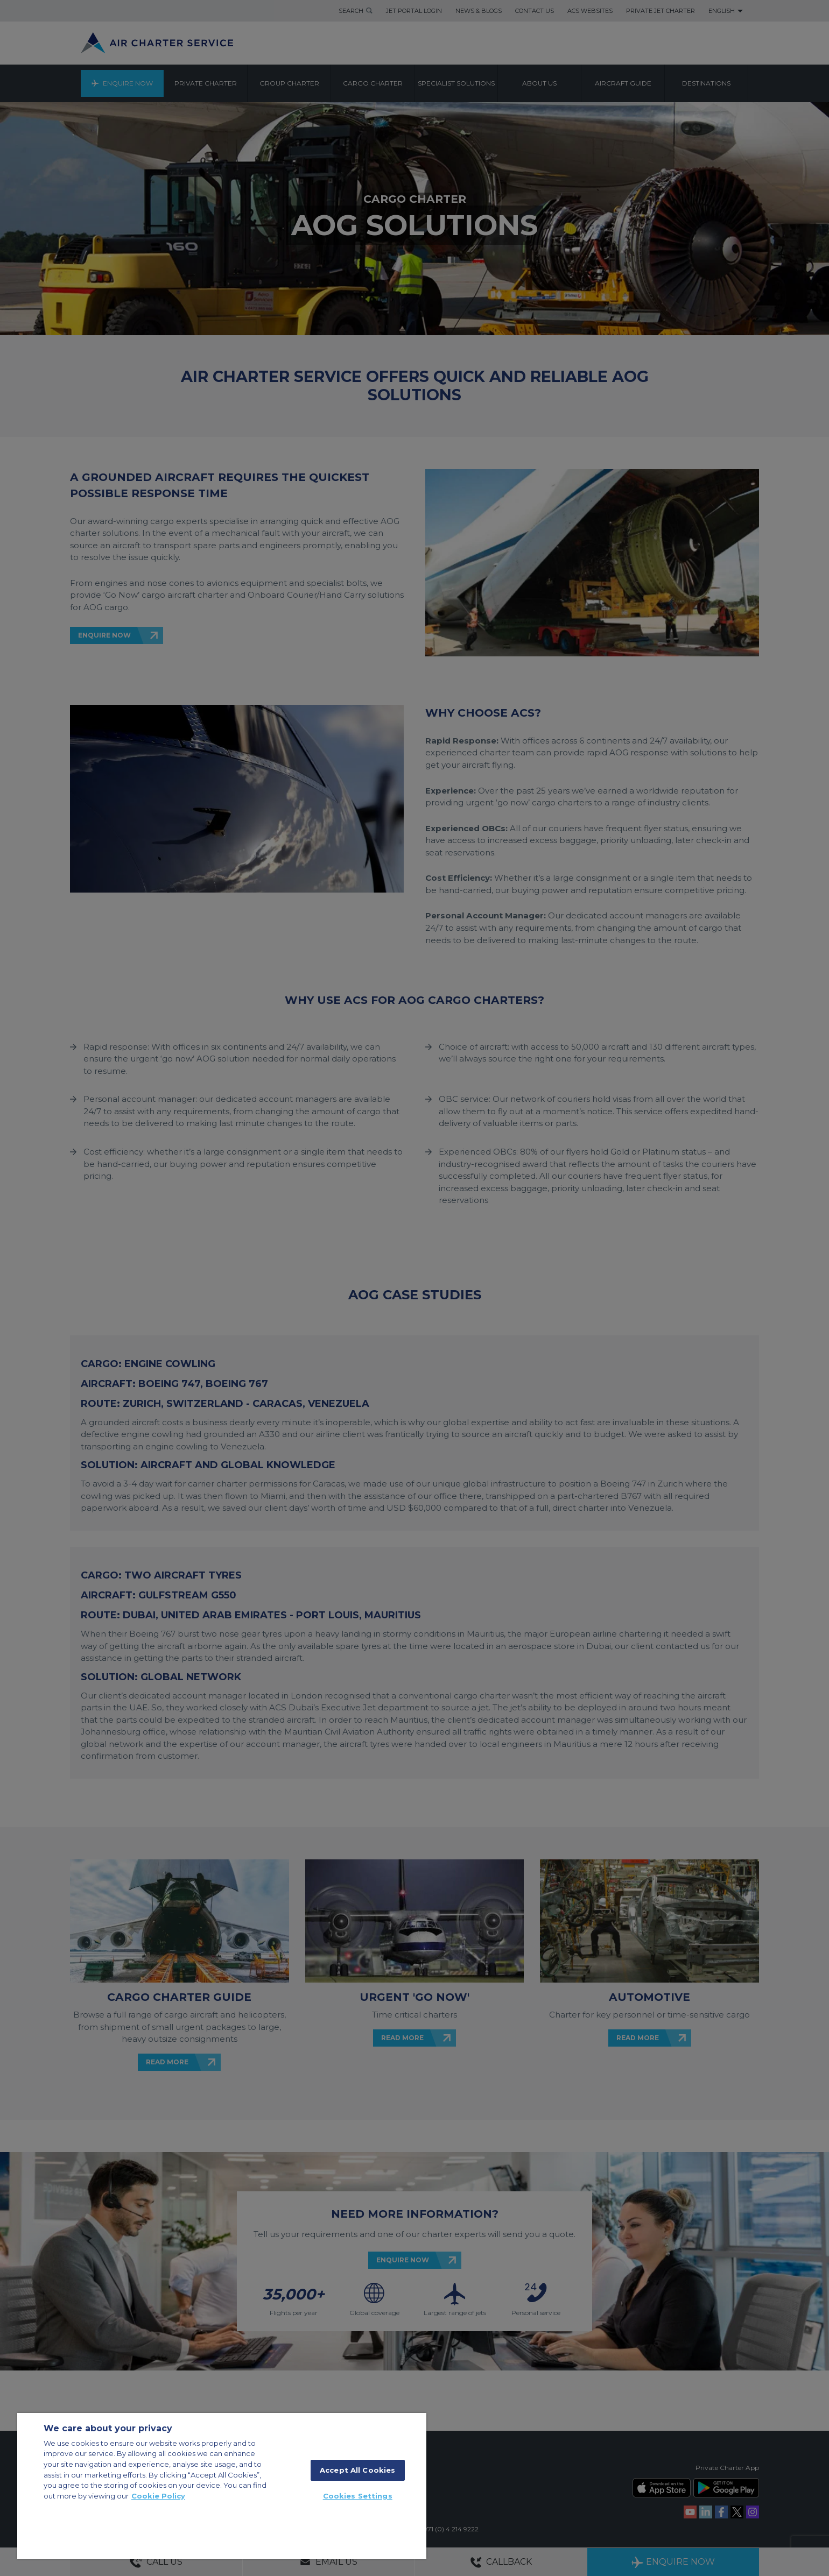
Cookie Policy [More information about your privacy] (158, 2496)
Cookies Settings (357, 2496)
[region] (221, 2486)
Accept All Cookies (357, 2470)
